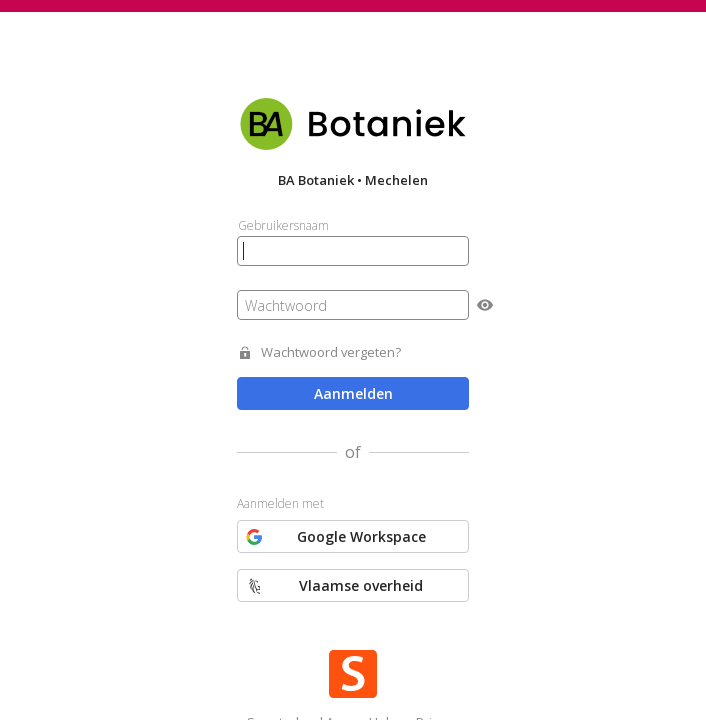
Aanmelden (353, 393)
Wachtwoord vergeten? (331, 352)
